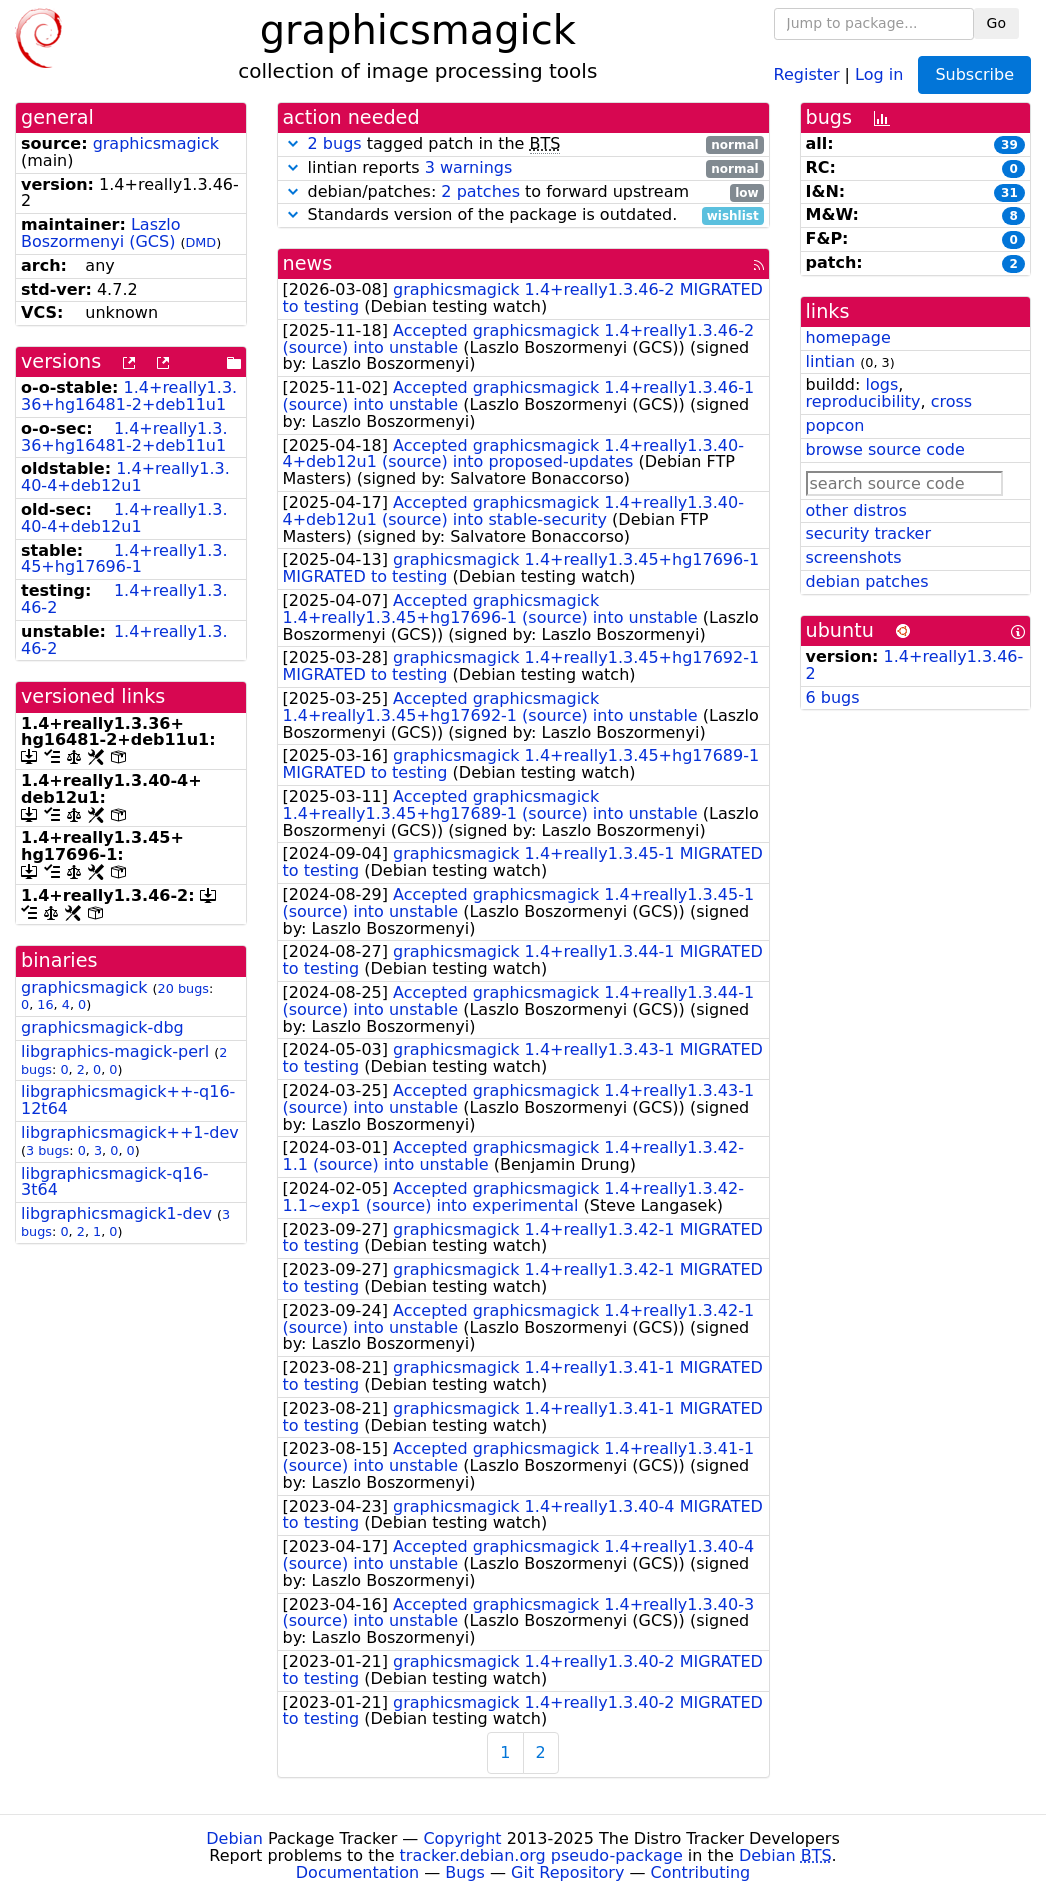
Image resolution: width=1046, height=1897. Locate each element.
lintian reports (523, 168)
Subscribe (974, 74)
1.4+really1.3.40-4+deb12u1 (125, 477)
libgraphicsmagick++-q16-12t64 (128, 1100)
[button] (293, 143)
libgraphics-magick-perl (115, 1051)
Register (807, 73)
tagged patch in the (523, 144)
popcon (835, 425)
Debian (234, 1838)
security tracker (869, 533)
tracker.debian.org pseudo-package (541, 1855)
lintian (831, 361)
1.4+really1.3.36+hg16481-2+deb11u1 (129, 396)
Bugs (465, 1872)
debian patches (867, 581)
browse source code (885, 449)
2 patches (480, 191)
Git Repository (567, 1872)
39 (1009, 145)
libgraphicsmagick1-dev (116, 1213)
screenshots (854, 557)
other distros (856, 510)
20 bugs (183, 988)
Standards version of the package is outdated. (523, 215)
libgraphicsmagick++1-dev (130, 1132)
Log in (879, 73)
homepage (848, 337)
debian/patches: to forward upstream (523, 192)
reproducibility (863, 401)
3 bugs (47, 1150)
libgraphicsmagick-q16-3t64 (115, 1182)
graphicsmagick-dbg (102, 1027)
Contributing (701, 1872)
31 (1009, 193)
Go (996, 23)
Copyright (462, 1838)
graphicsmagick (156, 143)
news (308, 263)
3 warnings (469, 167)
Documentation (357, 1872)
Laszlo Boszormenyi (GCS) (101, 233)
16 (45, 1004)
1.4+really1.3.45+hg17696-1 (124, 559)
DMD (200, 242)
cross (951, 401)
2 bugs (335, 143)
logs (881, 384)
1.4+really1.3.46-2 (124, 599)
